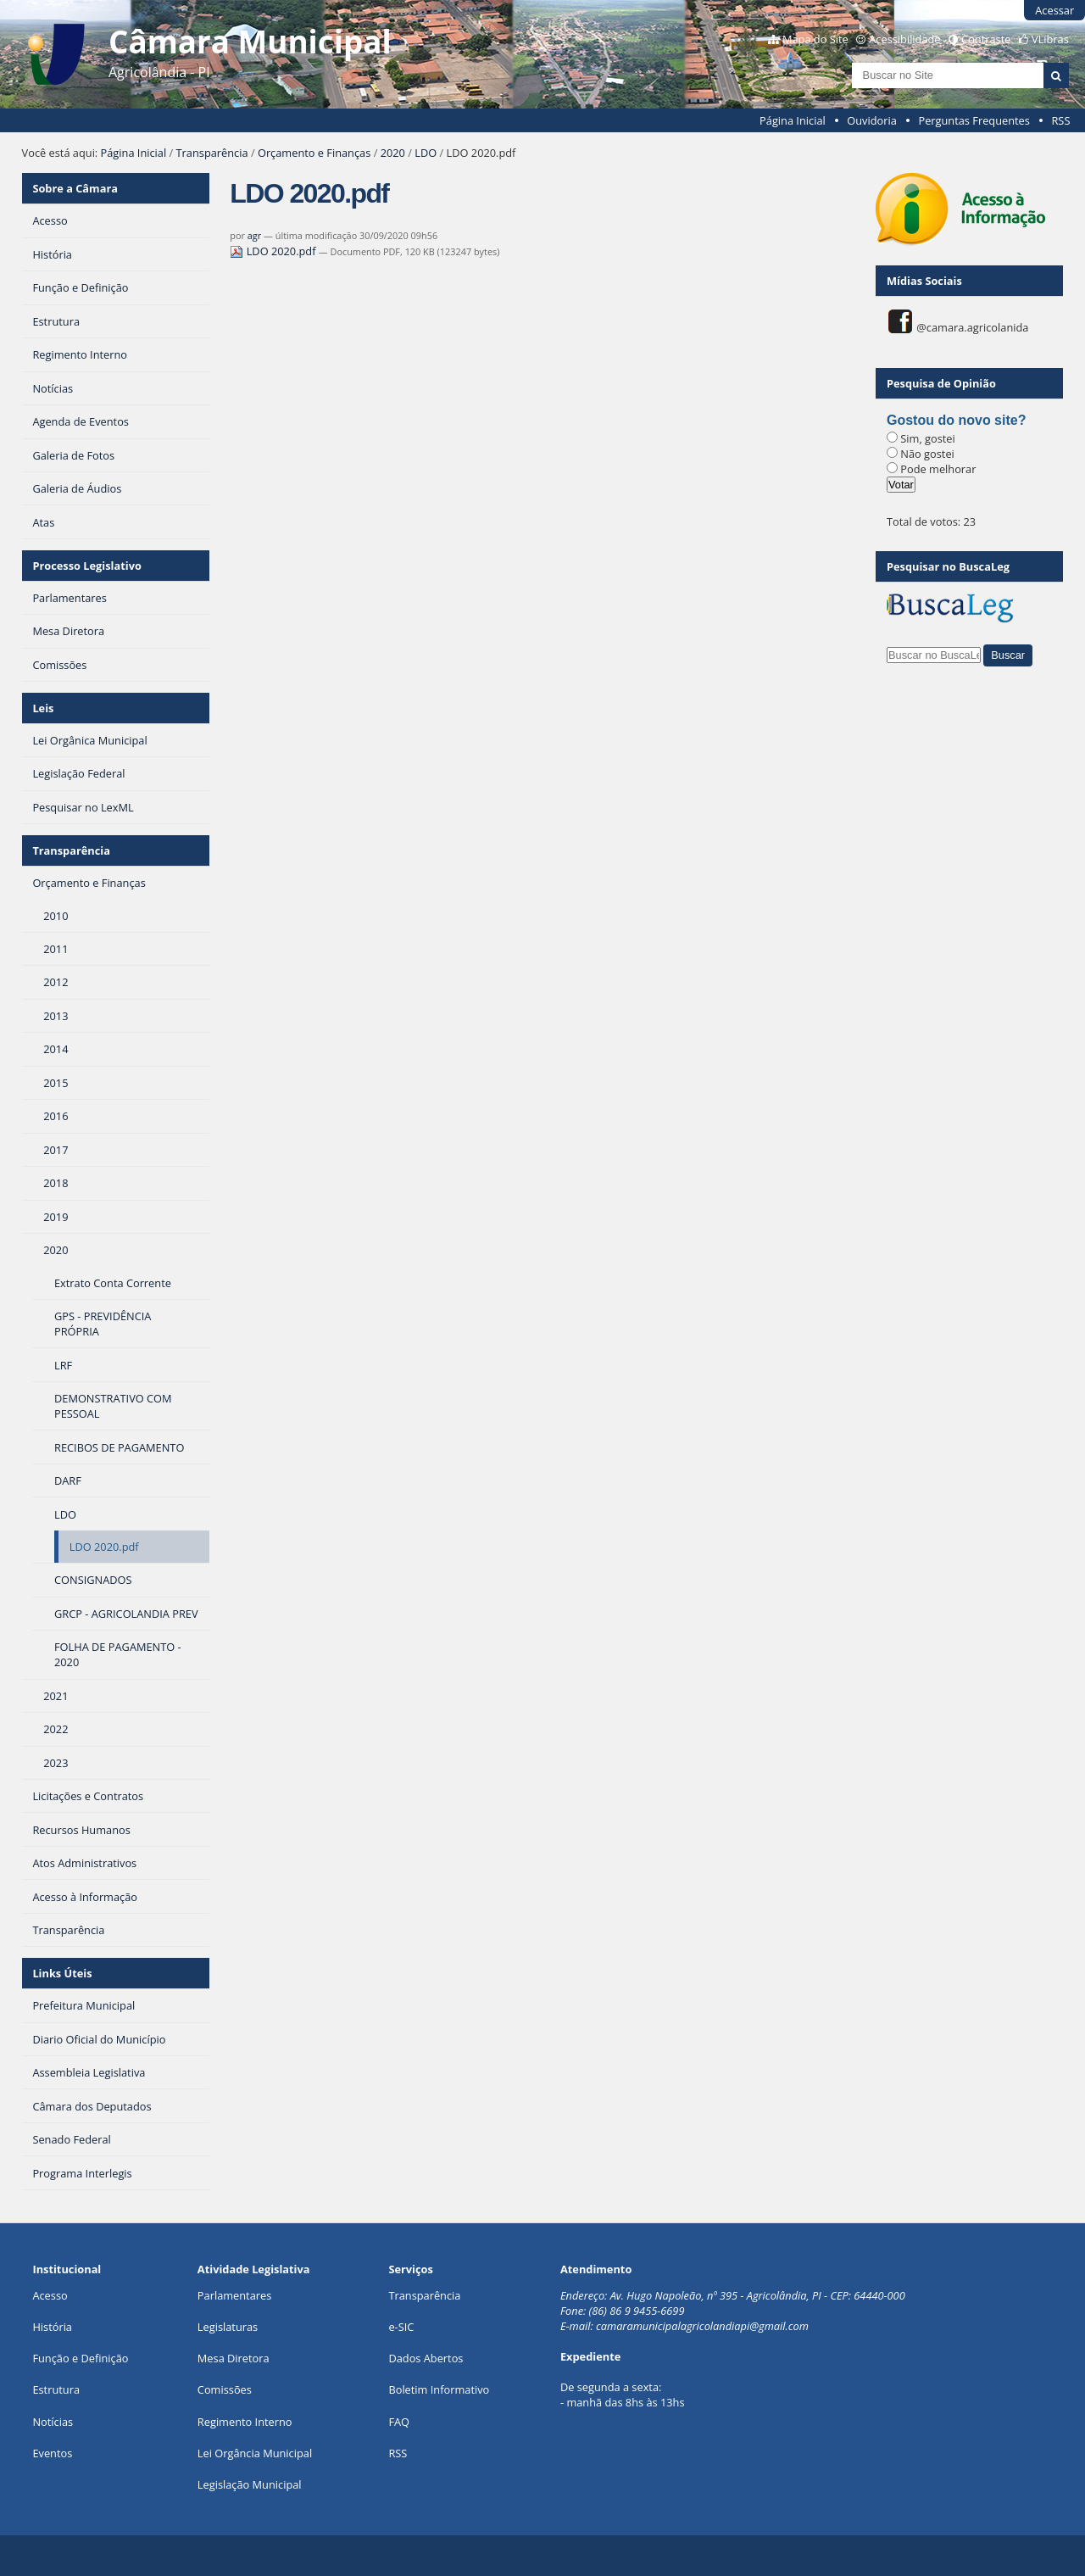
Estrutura (56, 2389)
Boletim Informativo (438, 2389)
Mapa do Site (815, 39)
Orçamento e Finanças (314, 152)
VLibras (1050, 39)
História (52, 2326)
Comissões (225, 2389)
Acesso (49, 2295)
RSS (1060, 120)
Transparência (212, 152)
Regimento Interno (245, 2421)
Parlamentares (234, 2295)
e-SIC (401, 2326)
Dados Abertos (425, 2358)
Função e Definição (80, 2358)
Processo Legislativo (86, 565)
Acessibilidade (904, 39)
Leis (42, 708)
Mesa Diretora (234, 2358)
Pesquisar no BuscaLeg (948, 566)
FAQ (398, 2421)
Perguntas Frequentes (973, 120)
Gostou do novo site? (956, 420)
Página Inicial (793, 120)
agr (254, 235)
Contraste (985, 39)
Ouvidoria (872, 120)
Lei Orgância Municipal (255, 2453)
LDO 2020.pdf (274, 251)
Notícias (52, 2421)
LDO (426, 152)
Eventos (52, 2453)
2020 (393, 152)
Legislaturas (228, 2326)
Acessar (1054, 10)
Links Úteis (62, 1973)
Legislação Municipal (250, 2484)
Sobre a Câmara (75, 188)
